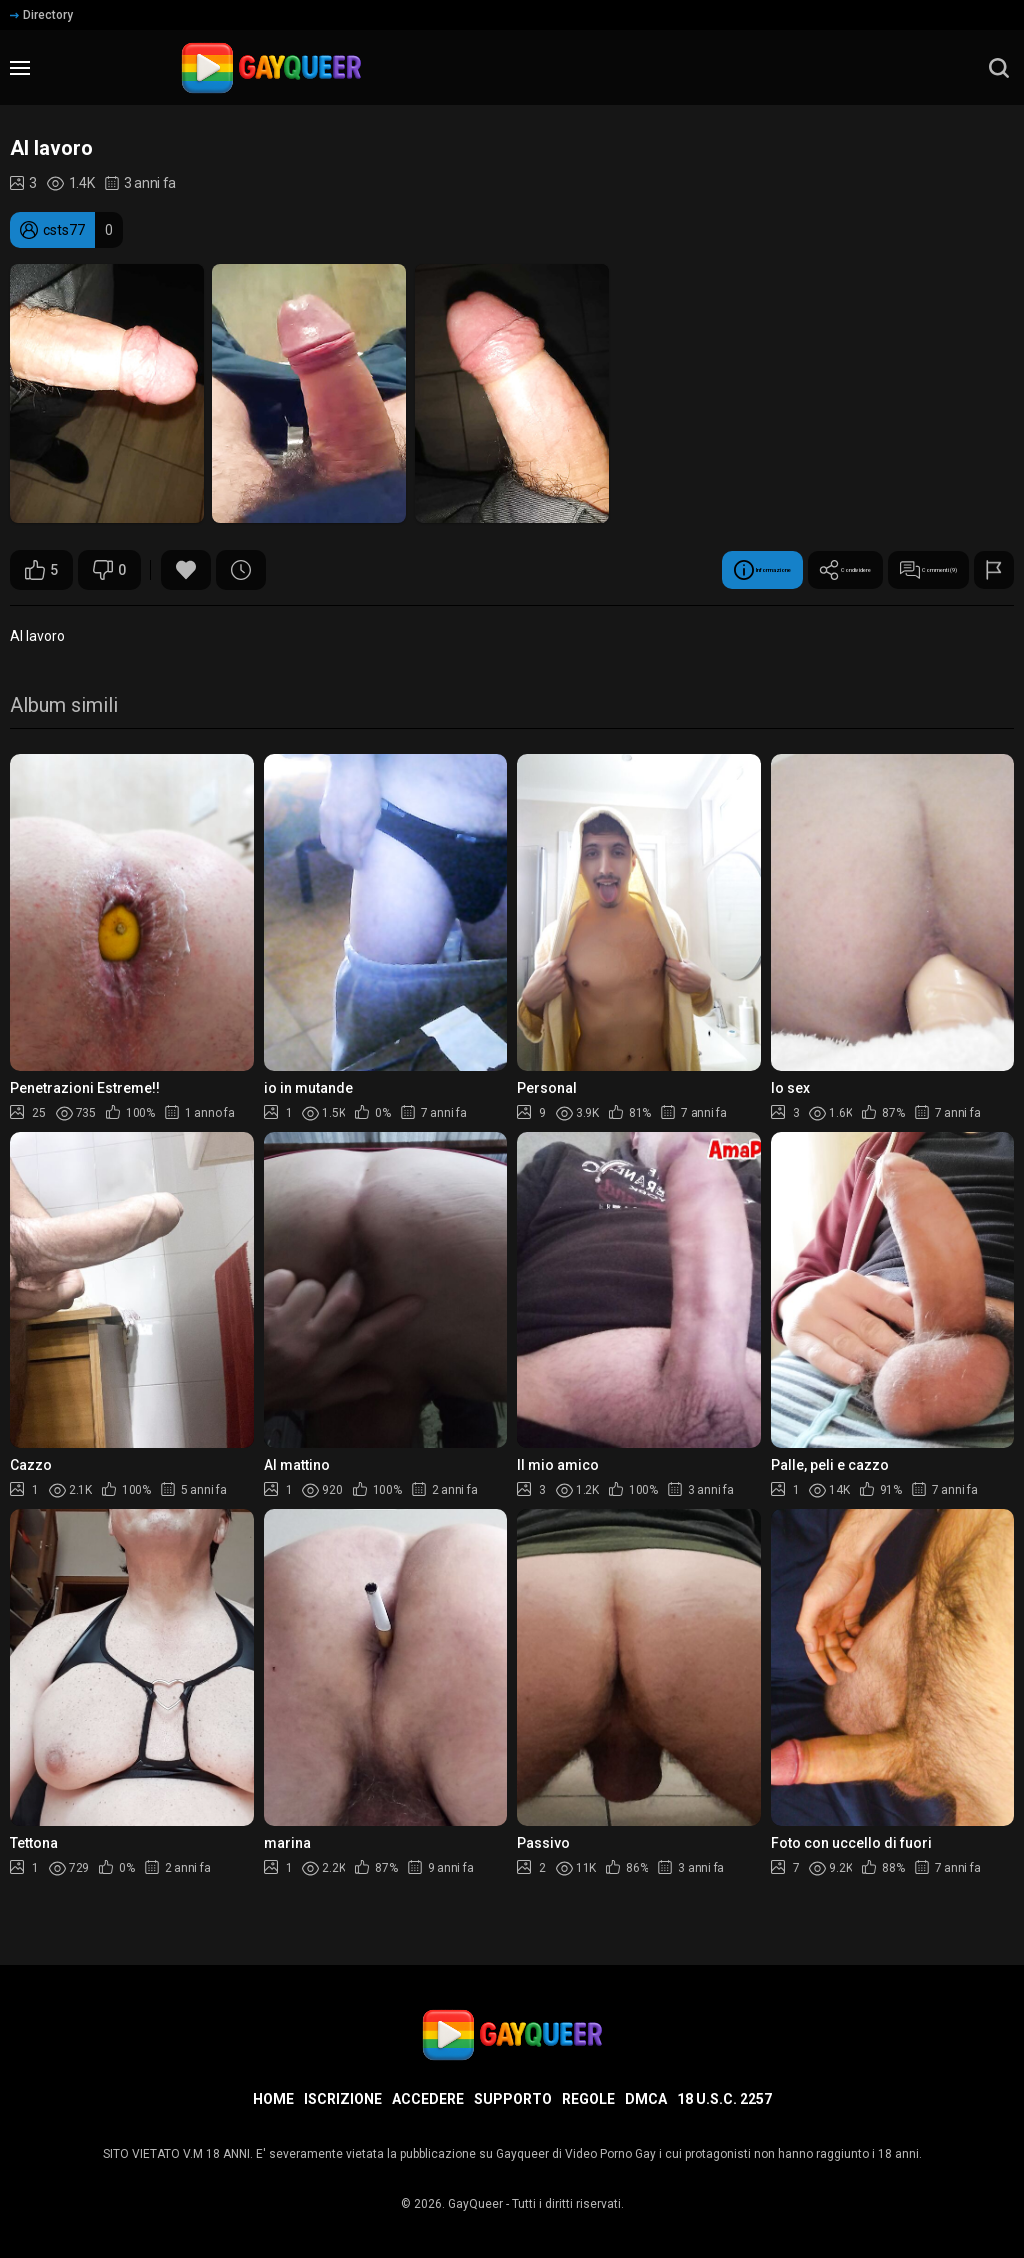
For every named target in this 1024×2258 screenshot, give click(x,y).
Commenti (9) (891, 570)
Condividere (746, 570)
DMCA (646, 2099)
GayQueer (475, 2204)
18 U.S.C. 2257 (724, 2099)
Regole (588, 2099)
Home (273, 2099)
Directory (41, 15)
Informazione (600, 570)
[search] (999, 68)
